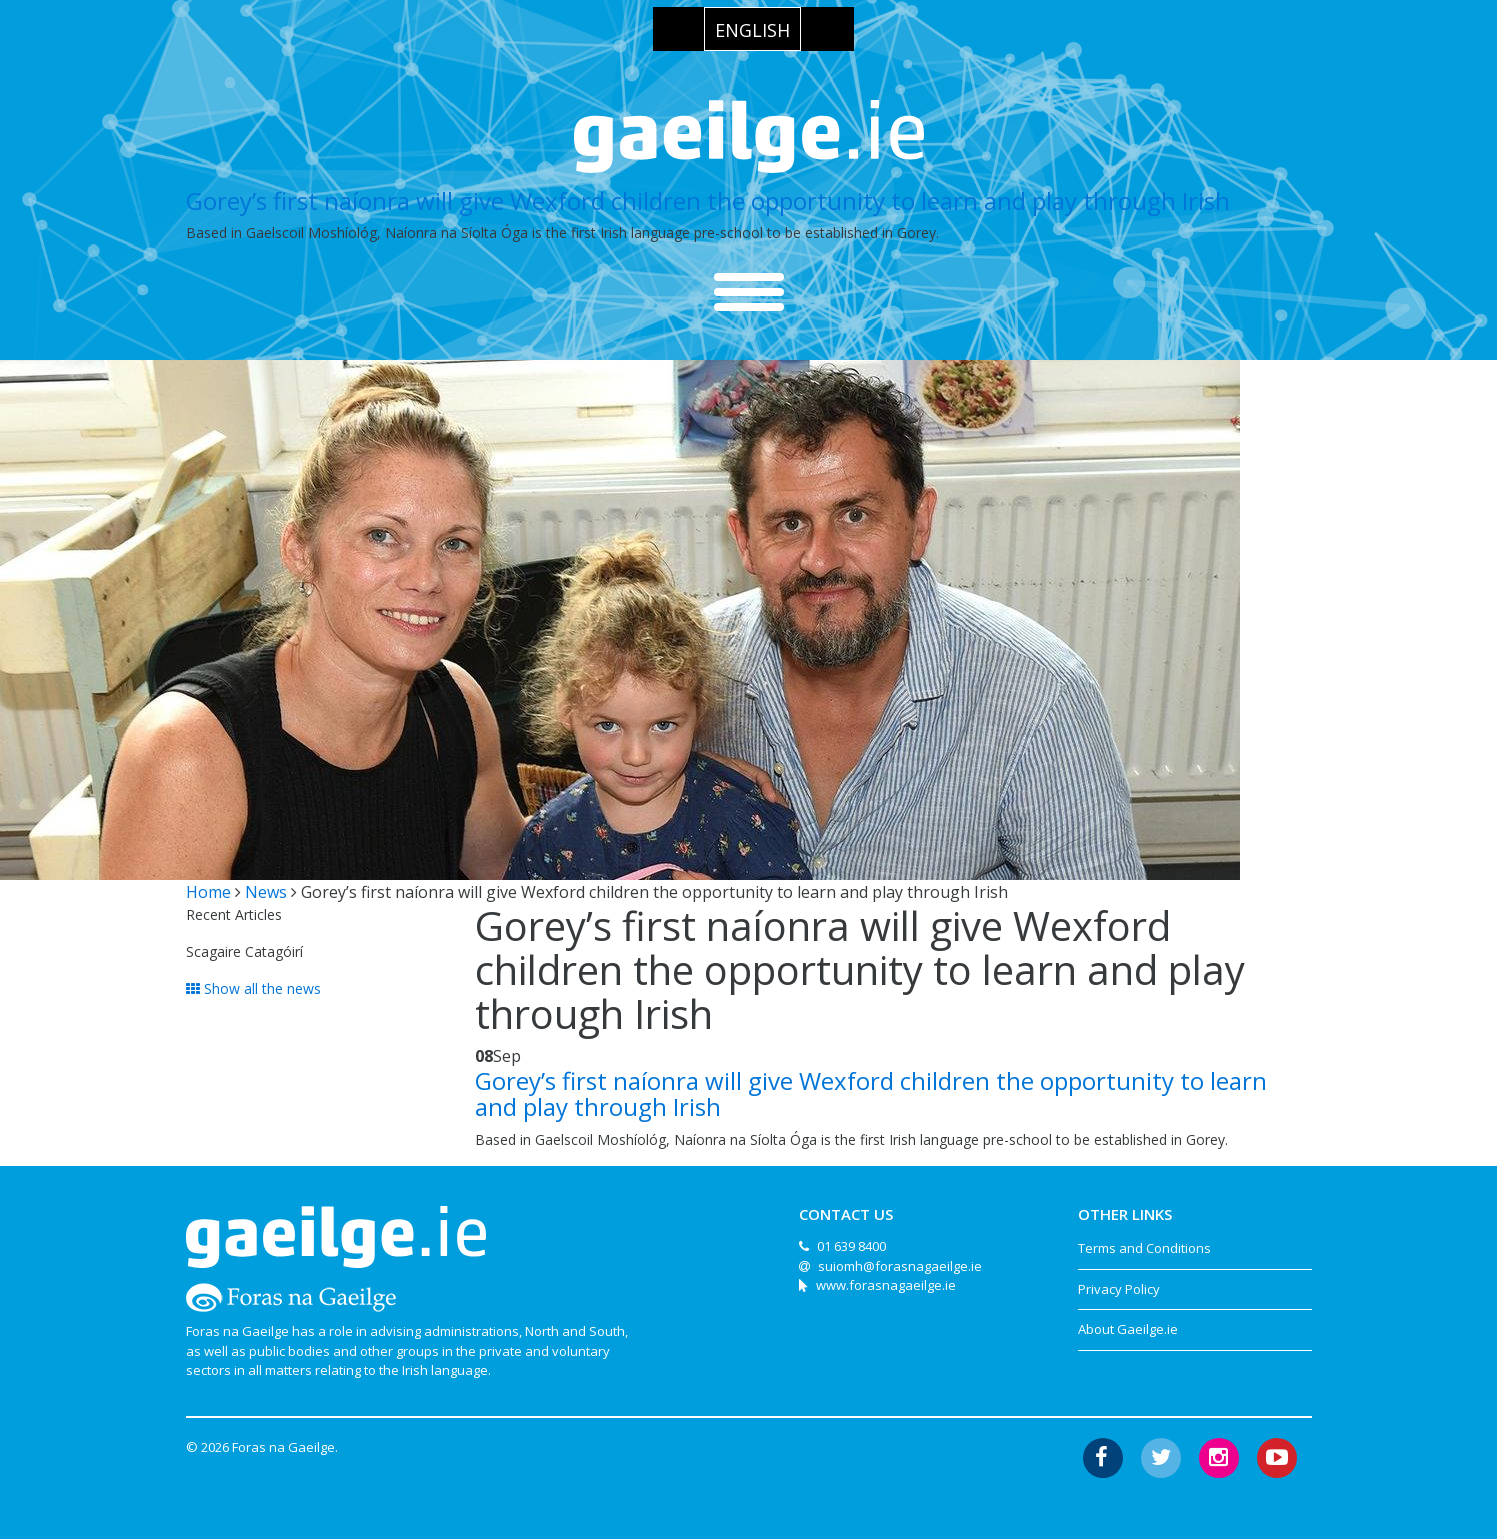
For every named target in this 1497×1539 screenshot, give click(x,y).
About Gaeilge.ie (1128, 1329)
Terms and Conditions (1144, 1248)
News (266, 892)
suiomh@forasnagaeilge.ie (900, 1266)
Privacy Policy (1119, 1289)
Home (208, 892)
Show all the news (253, 988)
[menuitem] (752, 29)
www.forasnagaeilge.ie (886, 1285)
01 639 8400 (851, 1246)
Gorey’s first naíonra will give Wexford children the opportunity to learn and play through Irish (708, 200)
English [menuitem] (752, 30)
